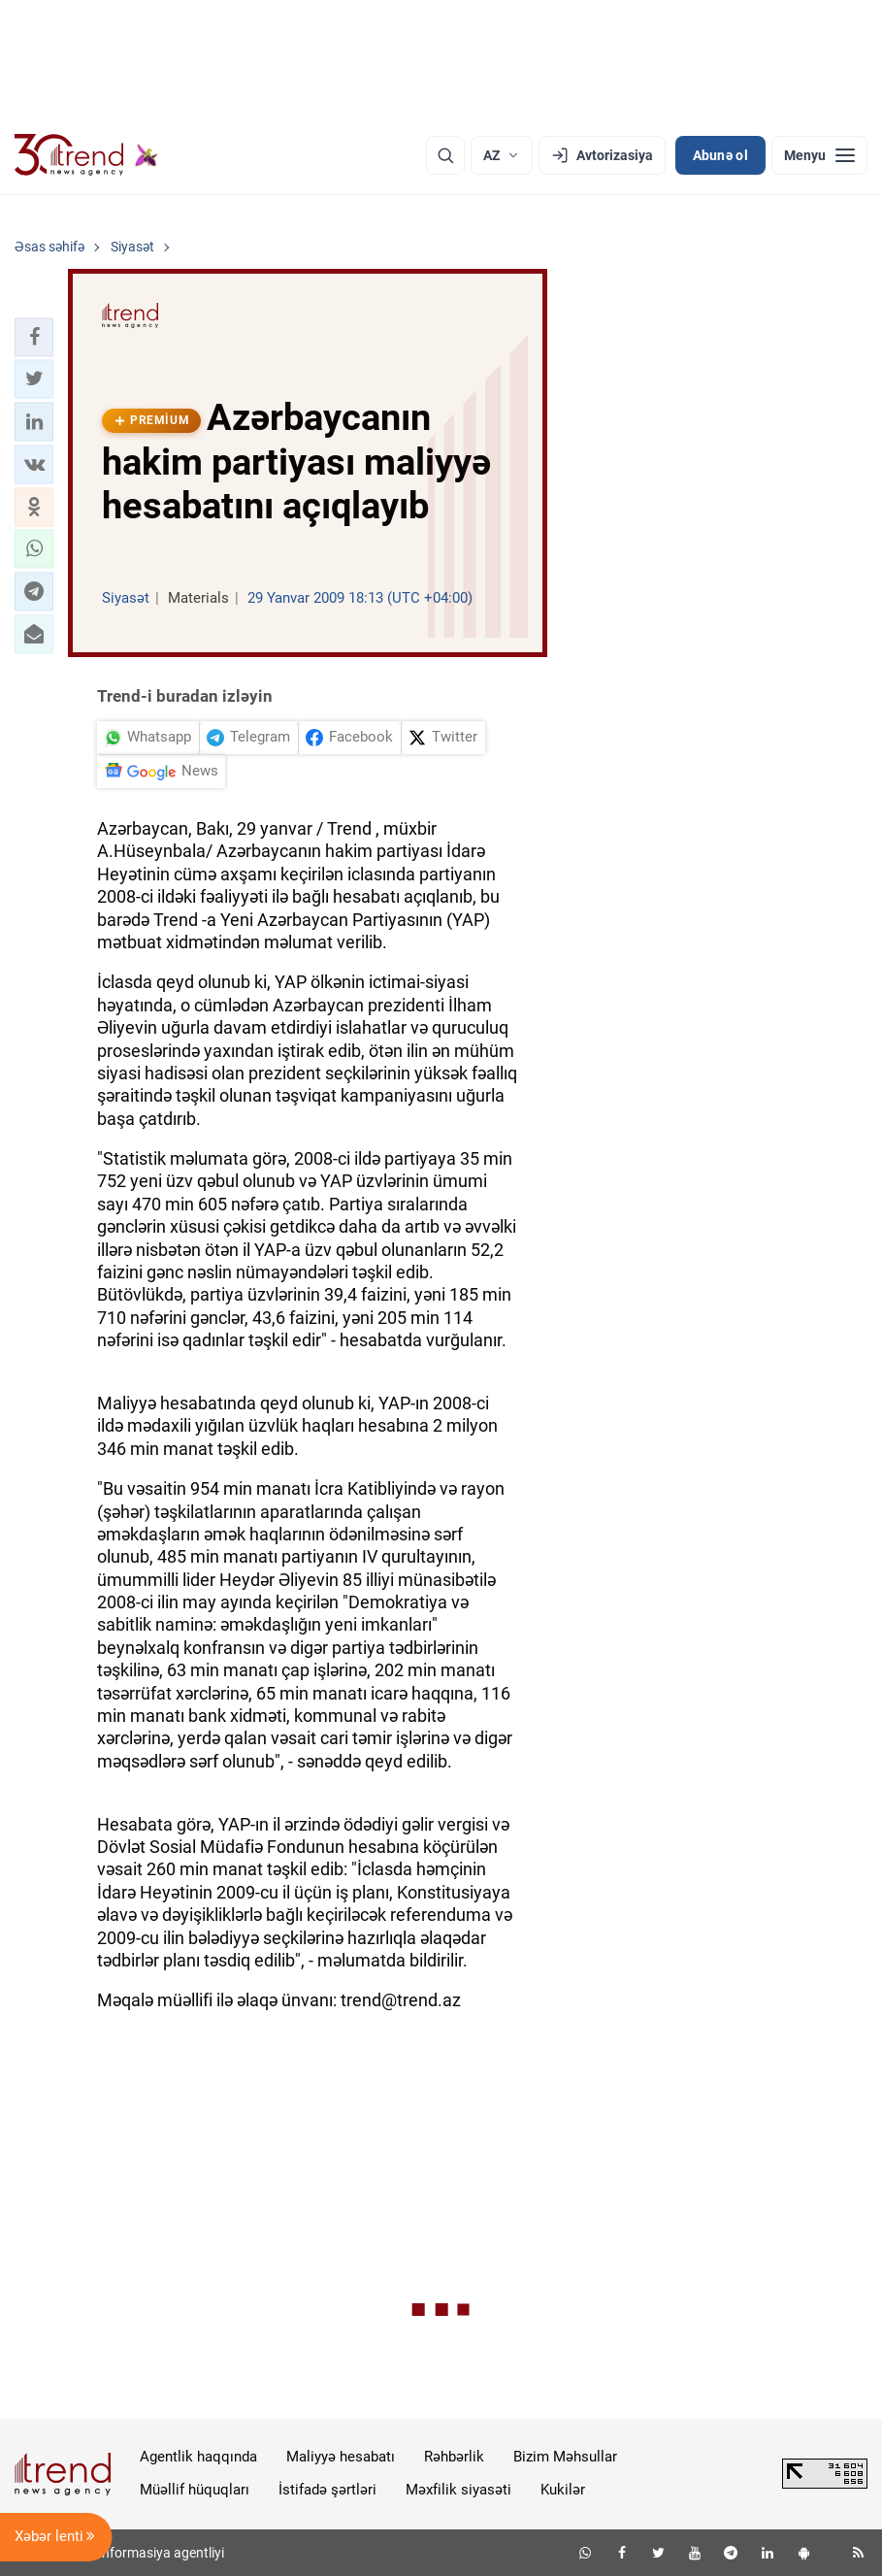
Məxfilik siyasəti (458, 2489)
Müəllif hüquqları (194, 2489)
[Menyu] (819, 155)
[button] (34, 336)
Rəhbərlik (454, 2456)
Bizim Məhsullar (565, 2456)
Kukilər (562, 2489)
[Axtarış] (445, 155)
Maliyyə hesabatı (340, 2456)
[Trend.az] (86, 155)
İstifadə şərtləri (327, 2489)
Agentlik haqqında (198, 2456)
